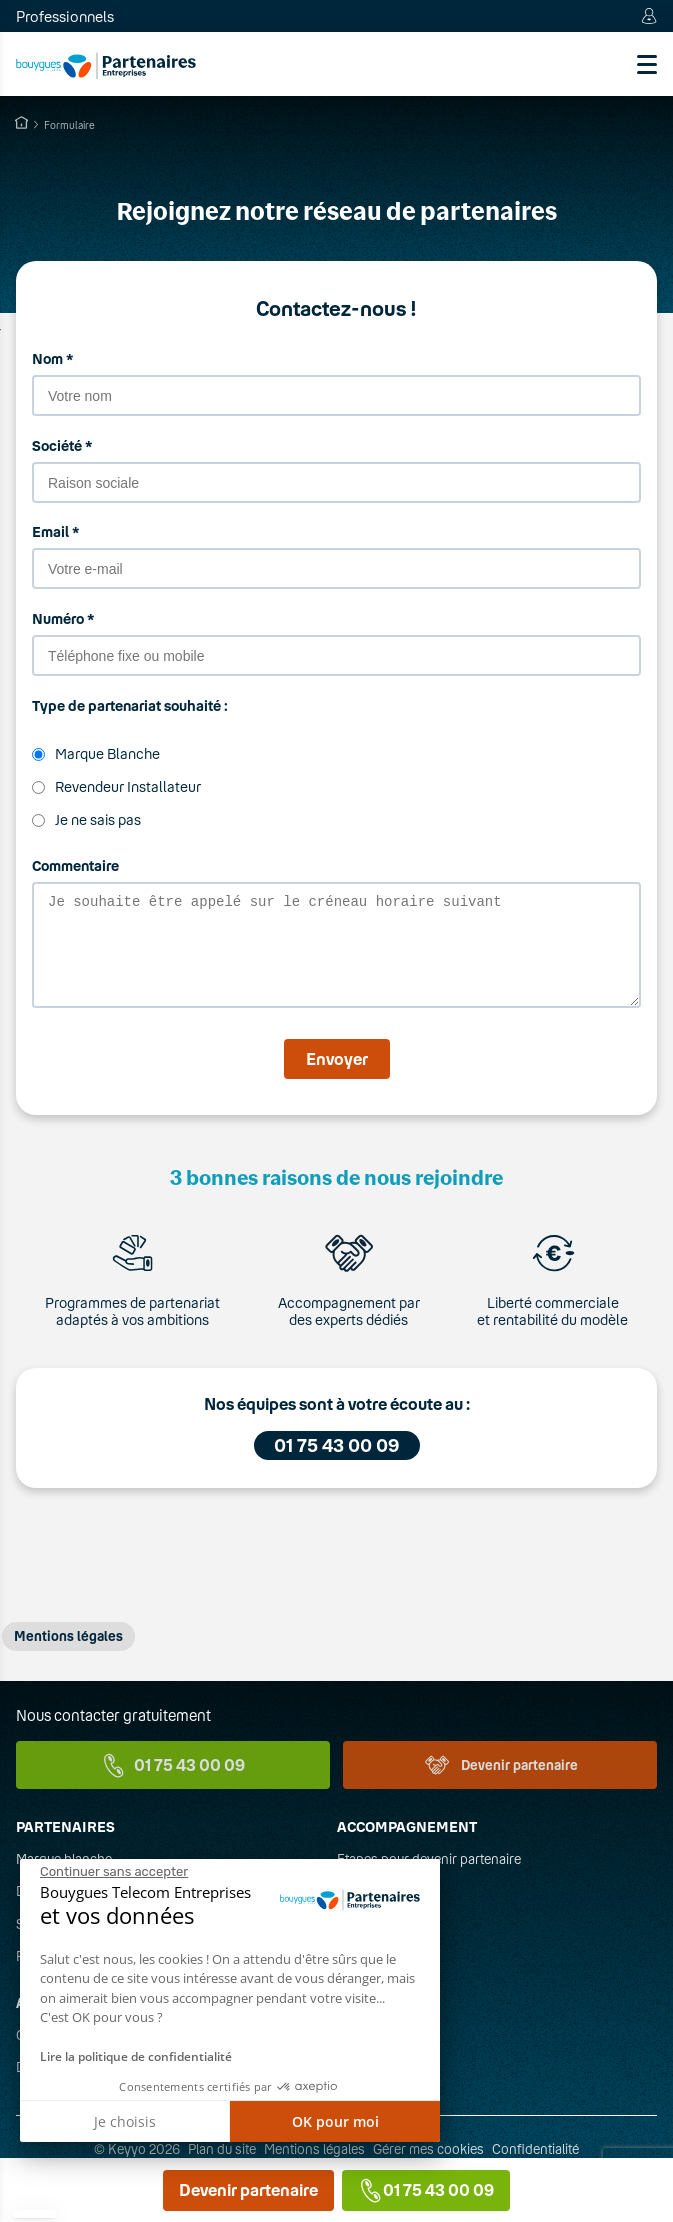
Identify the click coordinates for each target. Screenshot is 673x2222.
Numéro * (63, 618)
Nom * (52, 358)
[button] (34, 2214)
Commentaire (75, 865)
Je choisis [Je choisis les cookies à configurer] (125, 2121)
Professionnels (65, 16)
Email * (55, 531)
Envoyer (337, 1076)
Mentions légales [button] (68, 1654)
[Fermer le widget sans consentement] (114, 1872)
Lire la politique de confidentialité (136, 2056)
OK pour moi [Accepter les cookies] (335, 2121)
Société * (62, 445)
